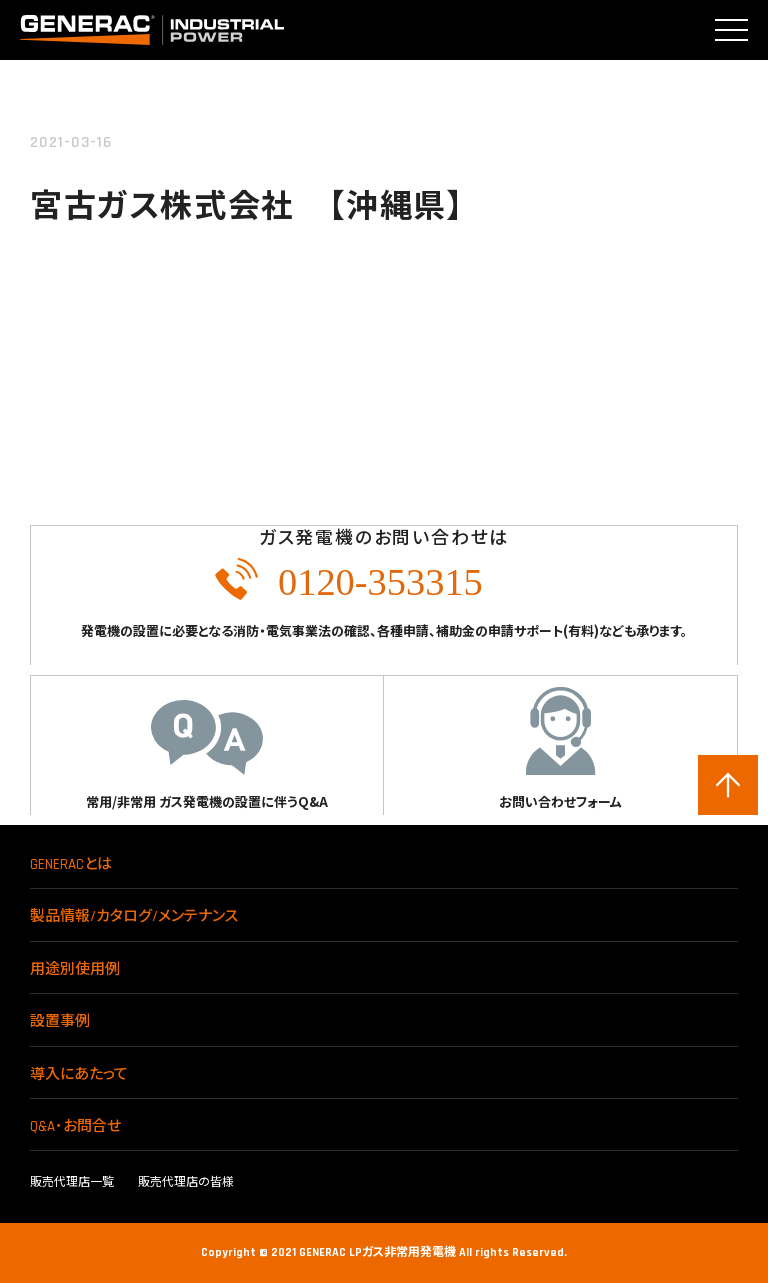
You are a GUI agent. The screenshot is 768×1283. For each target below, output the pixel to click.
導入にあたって (79, 1074)
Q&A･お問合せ (75, 1126)
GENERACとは (71, 864)
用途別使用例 (75, 969)
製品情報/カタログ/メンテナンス (134, 916)
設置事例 (60, 1021)
